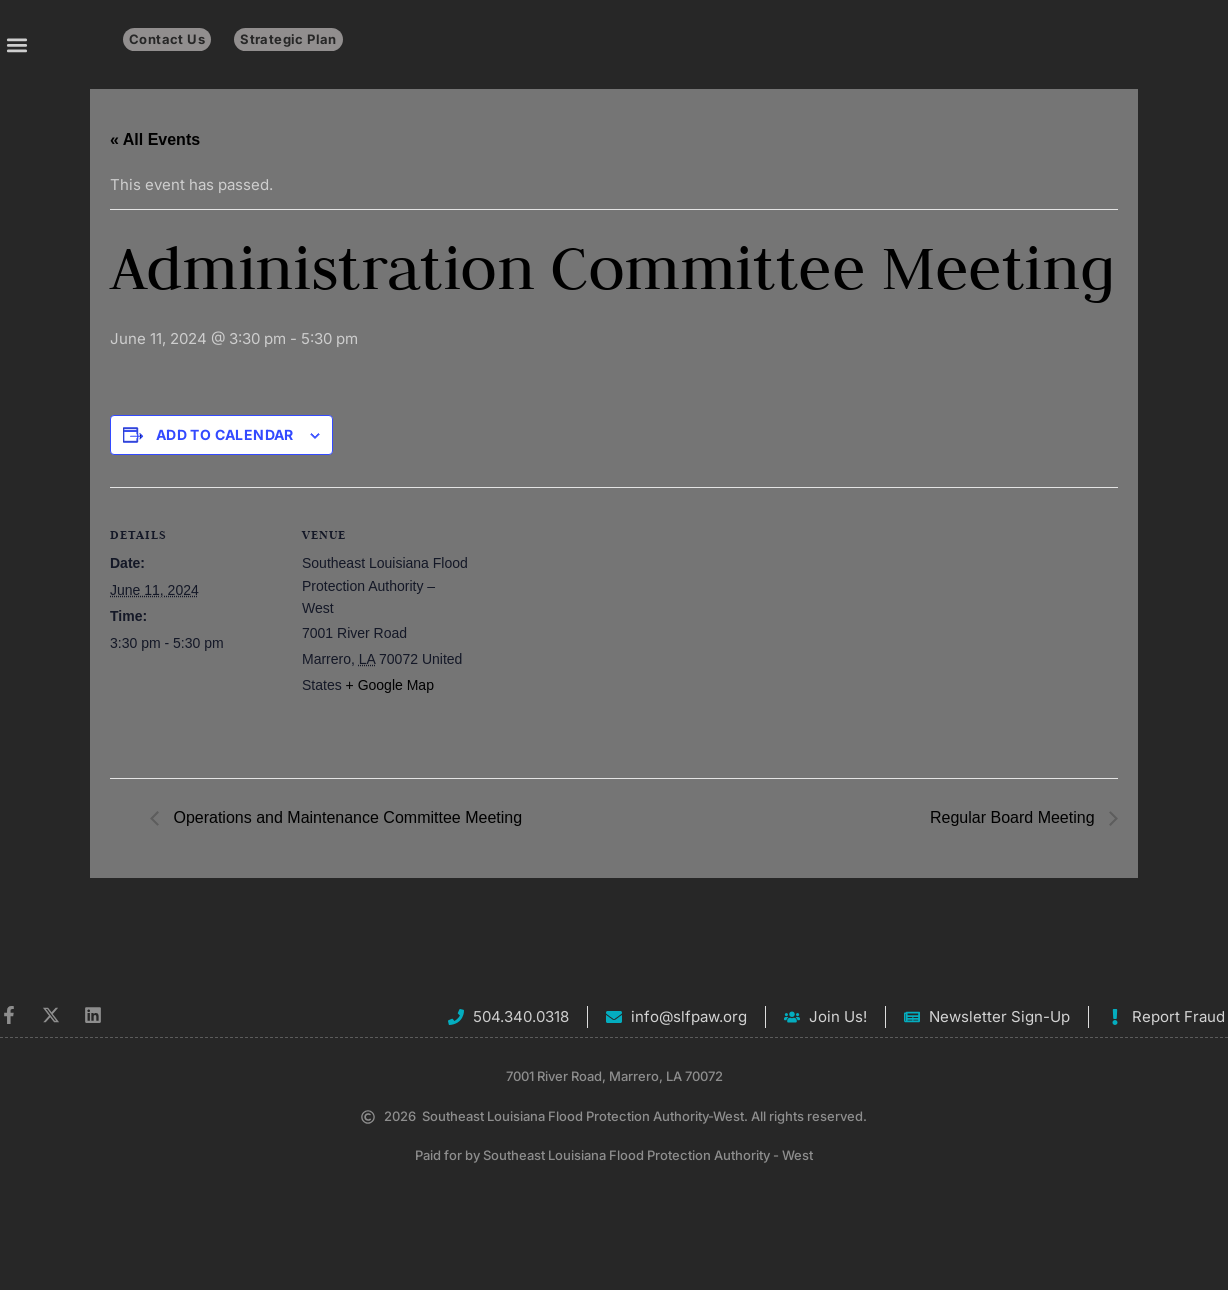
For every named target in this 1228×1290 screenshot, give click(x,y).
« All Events (155, 139)
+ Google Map (390, 685)
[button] (16, 44)
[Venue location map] (599, 625)
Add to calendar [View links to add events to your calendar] (225, 434)
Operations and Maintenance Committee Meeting (345, 817)
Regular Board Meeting (1014, 817)
